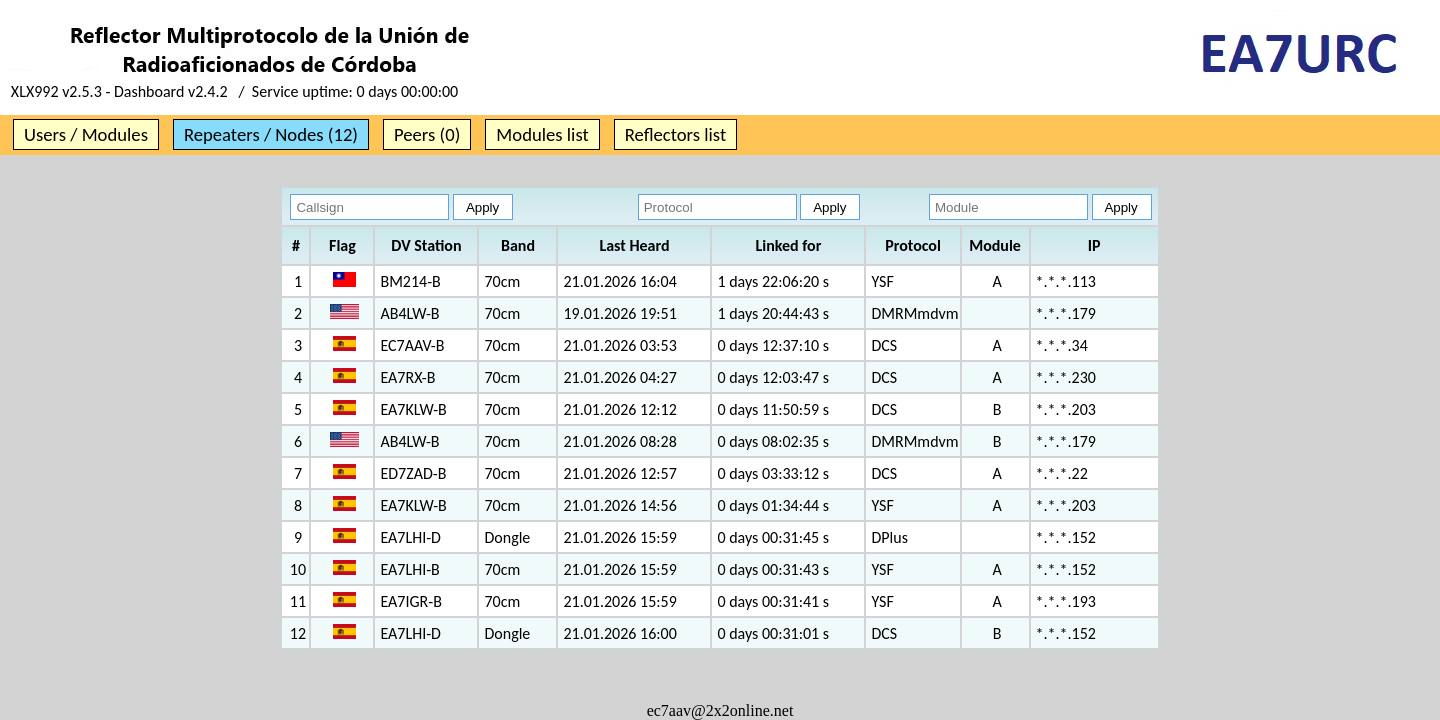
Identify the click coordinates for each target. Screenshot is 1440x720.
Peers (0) (427, 134)
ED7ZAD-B (413, 473)
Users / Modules (86, 134)
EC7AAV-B (412, 345)
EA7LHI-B (409, 569)
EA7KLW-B (413, 409)
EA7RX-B (407, 377)
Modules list (542, 134)
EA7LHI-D (410, 537)
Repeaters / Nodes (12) (271, 134)
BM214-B (410, 281)
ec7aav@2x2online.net (720, 710)
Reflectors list (675, 134)
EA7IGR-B (410, 601)
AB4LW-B (409, 313)
